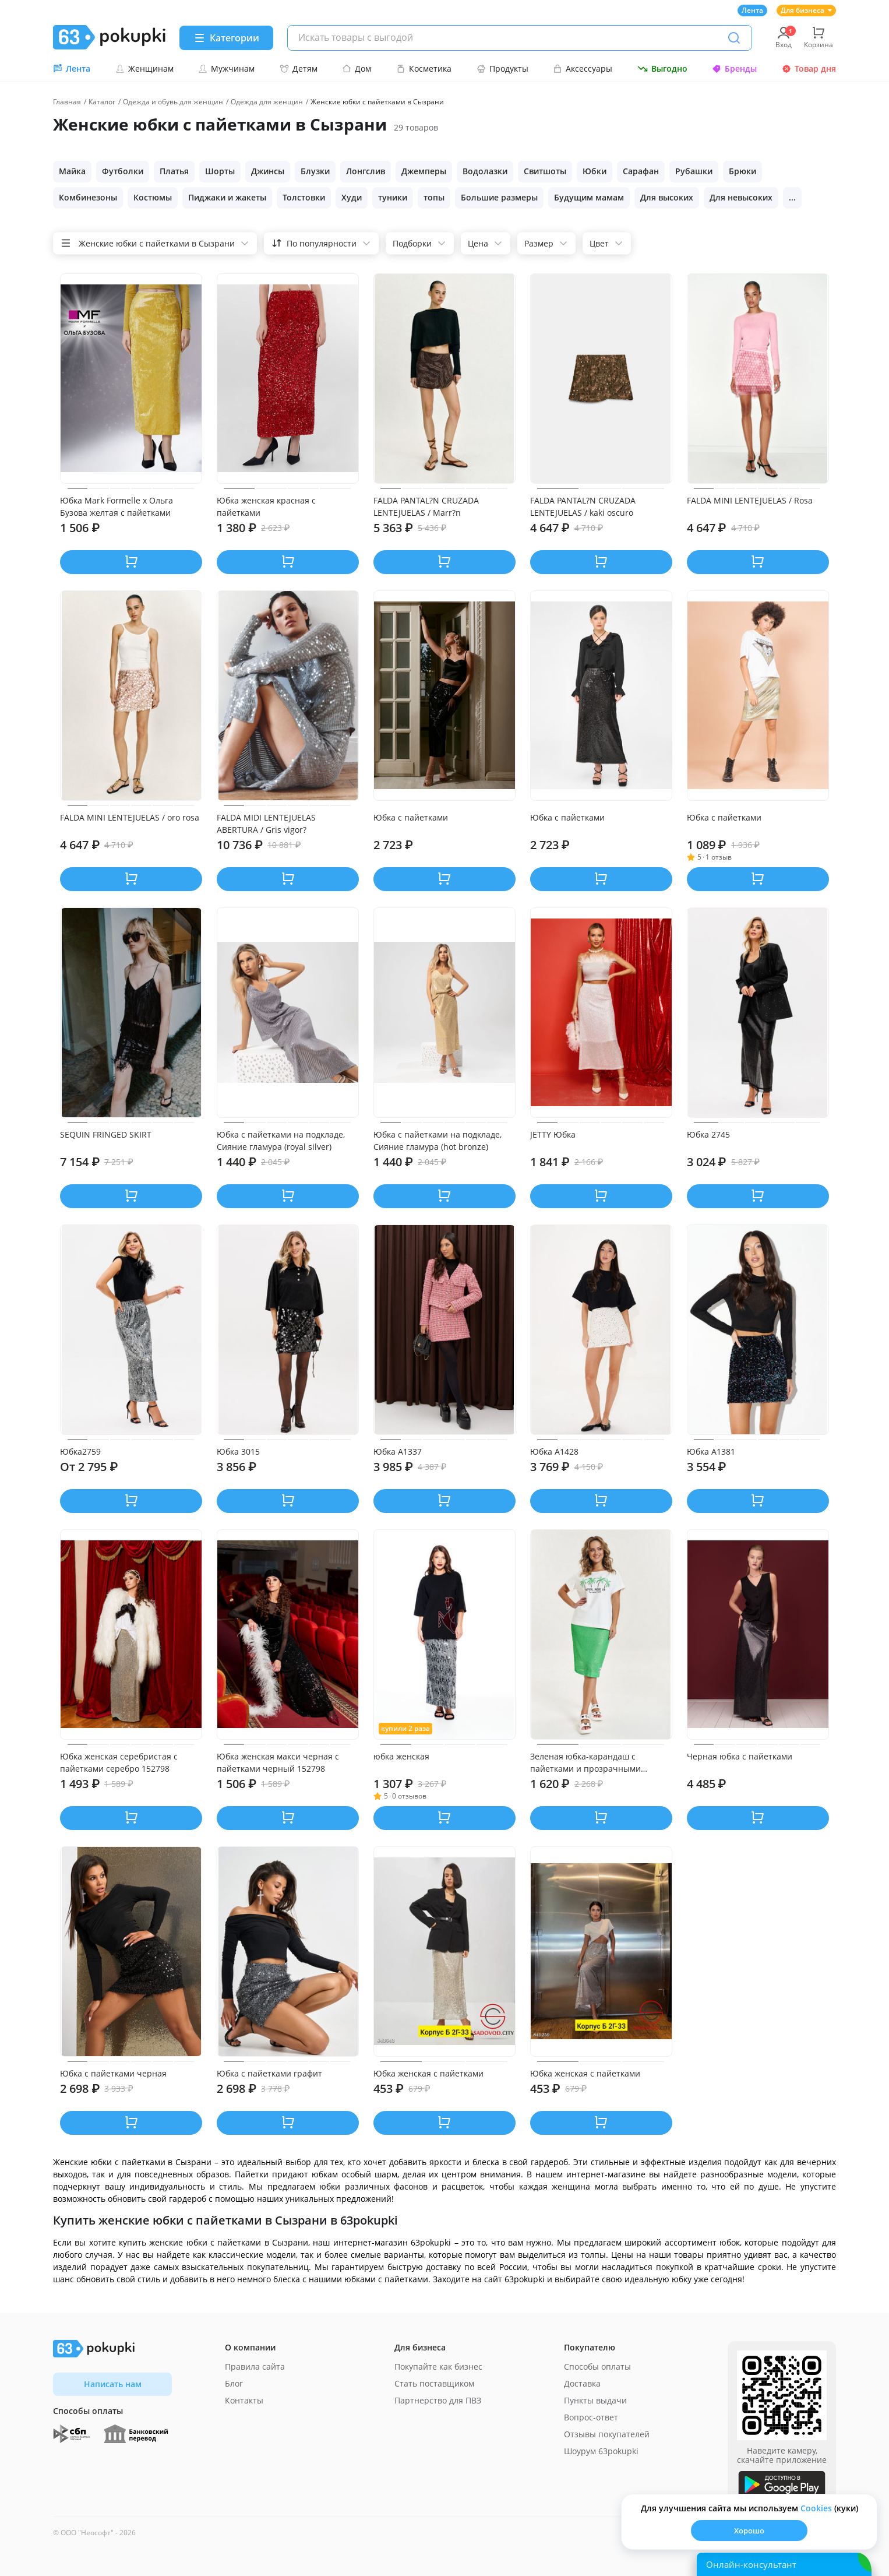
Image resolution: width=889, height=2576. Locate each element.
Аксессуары (582, 68)
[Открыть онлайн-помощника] (784, 2564)
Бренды (734, 68)
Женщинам (144, 68)
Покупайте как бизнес (438, 2366)
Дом (356, 68)
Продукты (502, 68)
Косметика (423, 68)
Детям (299, 68)
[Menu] (226, 38)
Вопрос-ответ (591, 2417)
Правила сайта (255, 2366)
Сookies (816, 2508)
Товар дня (809, 68)
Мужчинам (226, 68)
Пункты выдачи (595, 2400)
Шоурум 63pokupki (601, 2451)
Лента (752, 10)
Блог (234, 2383)
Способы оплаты (597, 2366)
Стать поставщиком (434, 2383)
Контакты (244, 2400)
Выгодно (662, 68)
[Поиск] (734, 38)
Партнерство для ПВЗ (437, 2400)
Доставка (582, 2383)
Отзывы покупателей (607, 2434)
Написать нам (113, 2384)
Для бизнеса (806, 10)
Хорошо (749, 2530)
